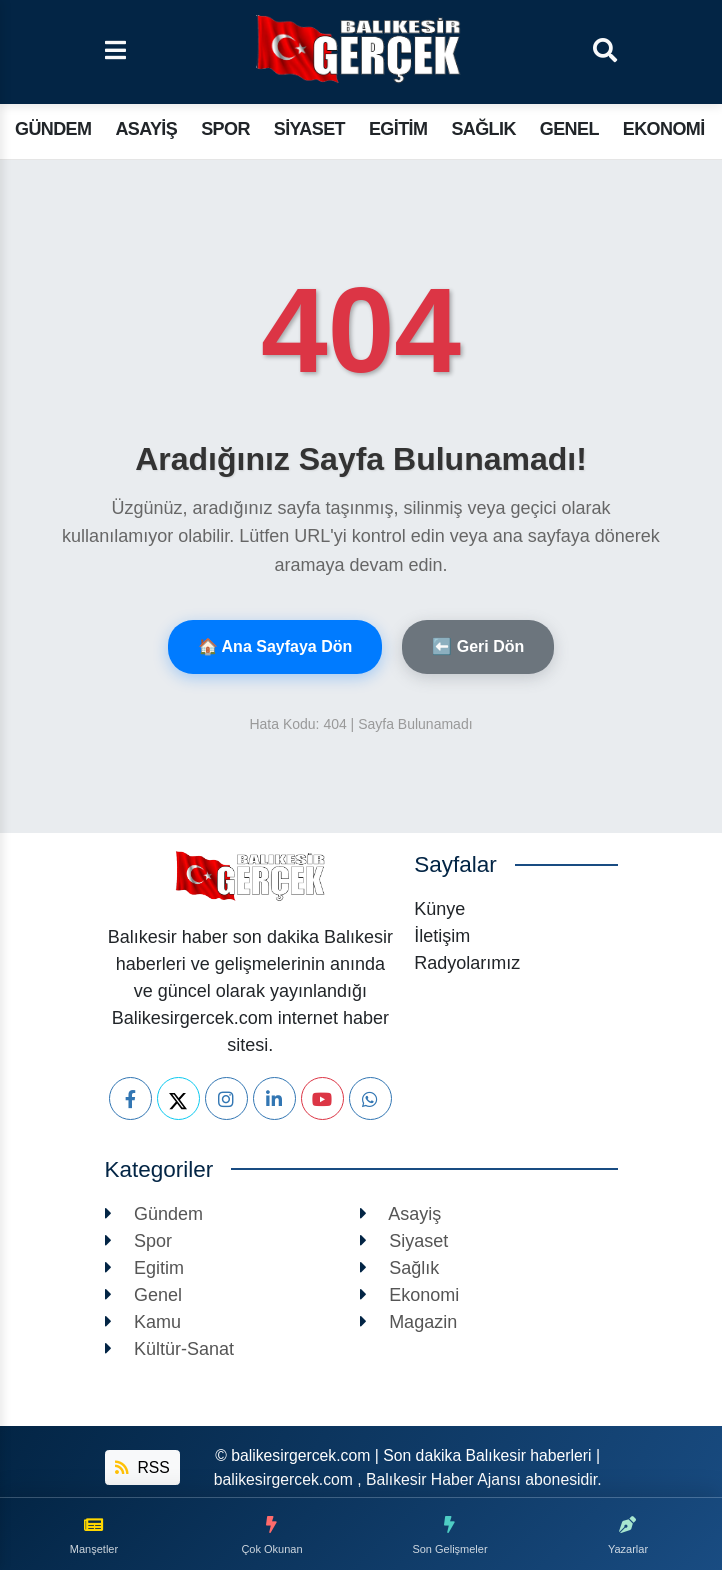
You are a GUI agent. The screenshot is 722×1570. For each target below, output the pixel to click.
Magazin (409, 1322)
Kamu (143, 1322)
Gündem (53, 129)
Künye (439, 909)
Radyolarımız (467, 963)
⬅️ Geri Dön (478, 646)
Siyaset (309, 129)
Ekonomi (664, 129)
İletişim (442, 936)
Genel (569, 129)
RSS (142, 1467)
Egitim (398, 129)
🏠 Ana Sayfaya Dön (275, 646)
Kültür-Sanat (170, 1349)
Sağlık (483, 129)
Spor (225, 129)
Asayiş (146, 129)
